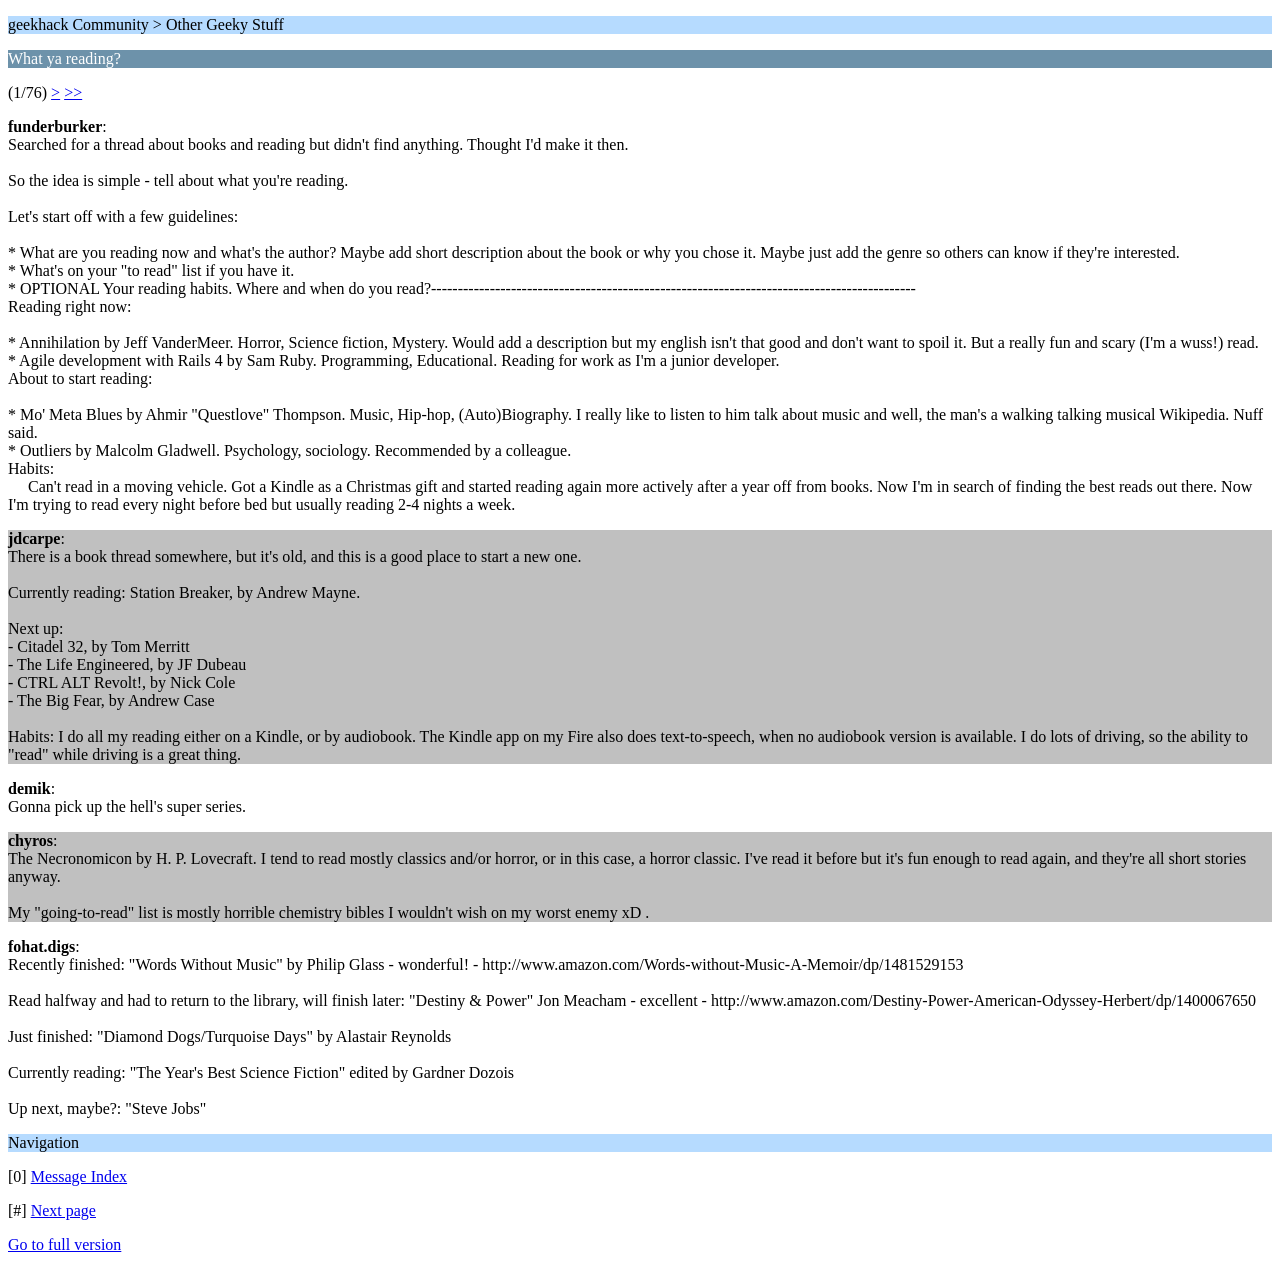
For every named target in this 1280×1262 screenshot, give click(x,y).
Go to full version (64, 1244)
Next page (63, 1210)
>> (73, 92)
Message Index (79, 1176)
